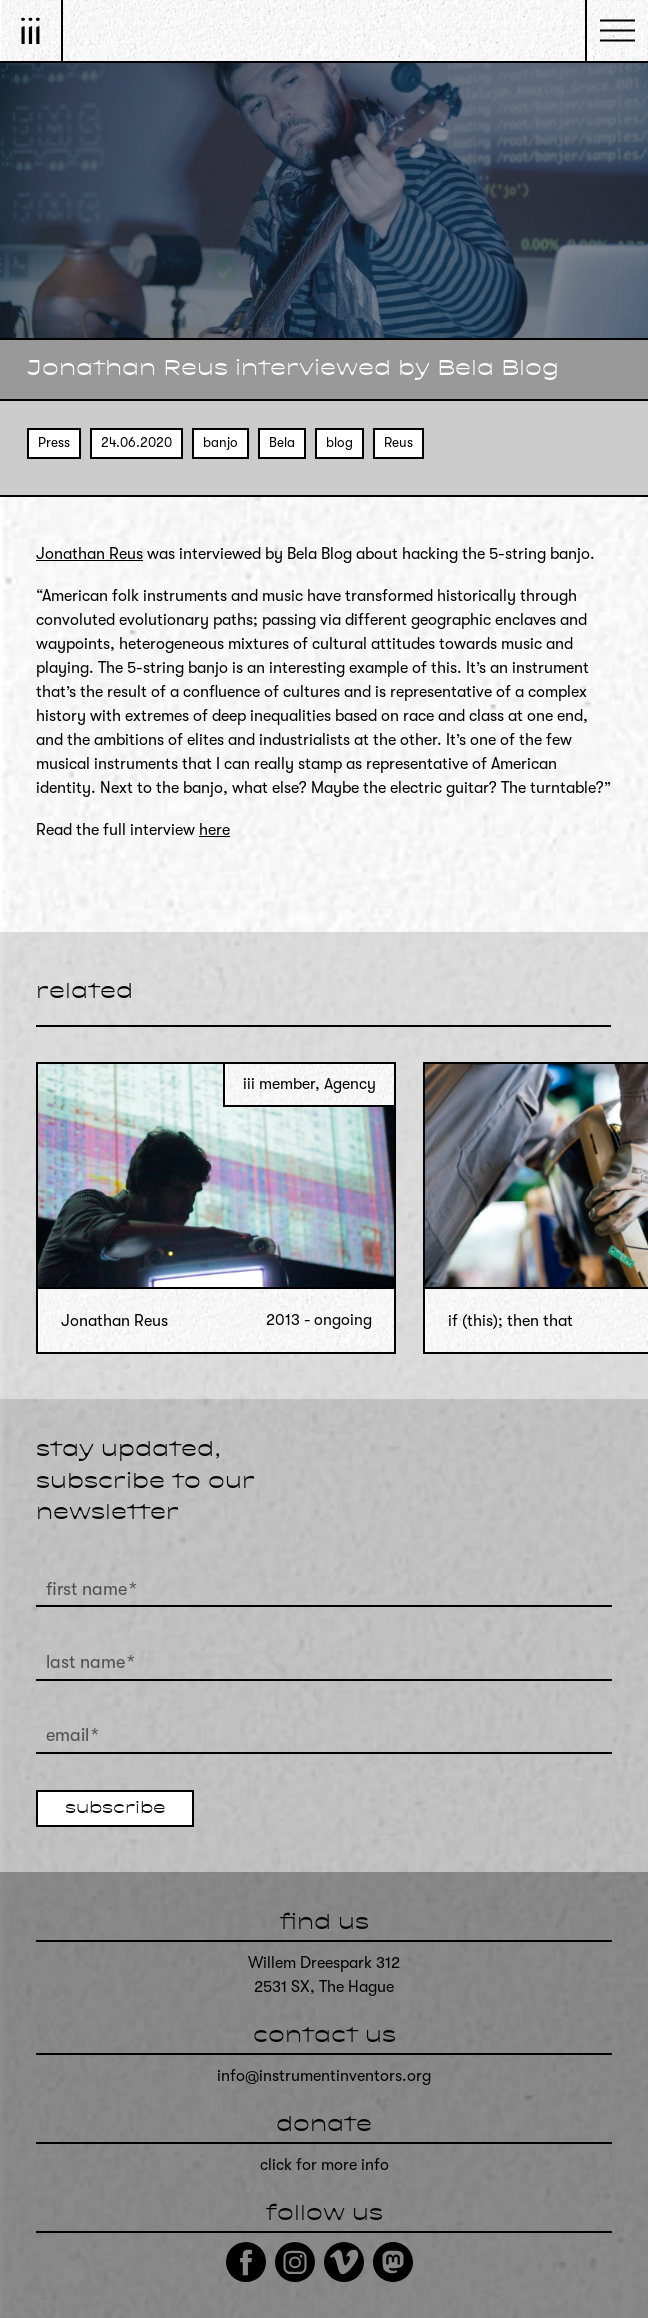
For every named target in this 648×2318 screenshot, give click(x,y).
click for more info (324, 2165)
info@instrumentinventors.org (324, 2076)
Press (54, 442)
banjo (220, 442)
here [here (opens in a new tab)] (214, 830)
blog (339, 442)
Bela (282, 442)
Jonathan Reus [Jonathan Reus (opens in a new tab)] (89, 554)
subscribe (115, 1809)
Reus (398, 442)
